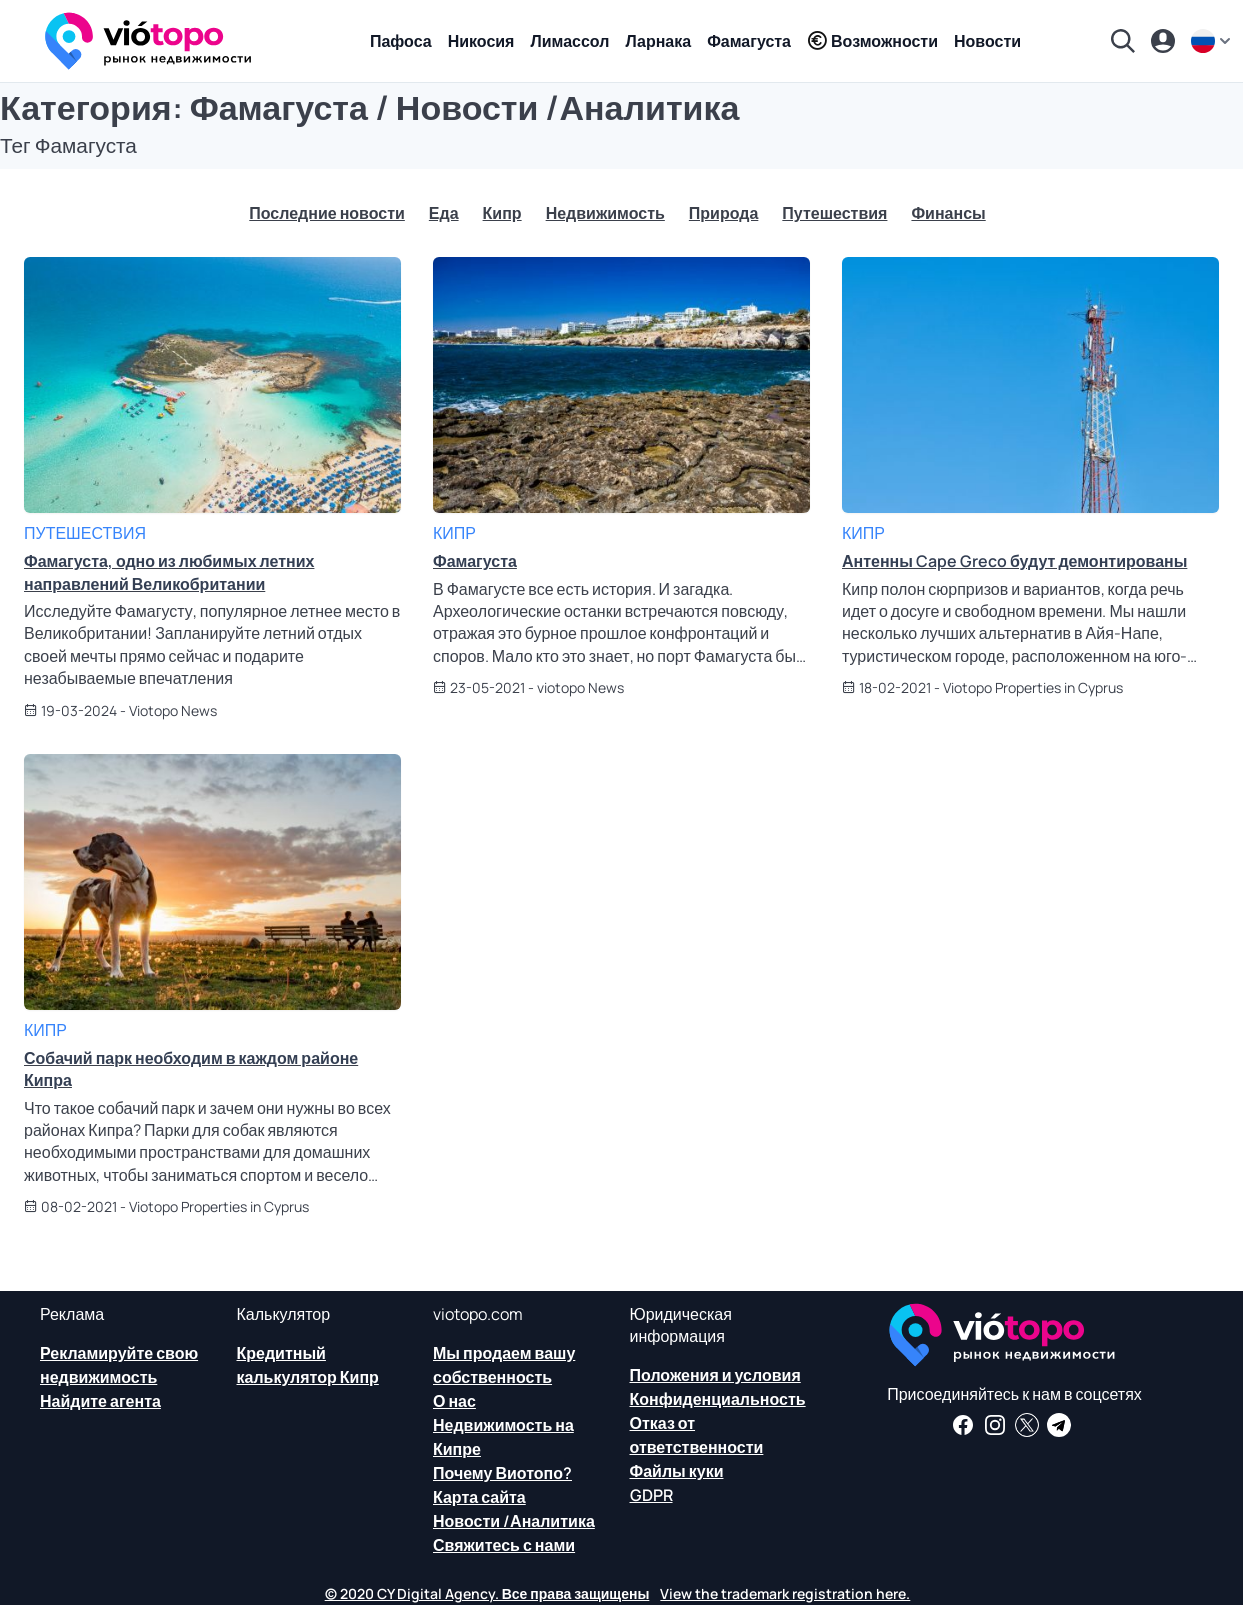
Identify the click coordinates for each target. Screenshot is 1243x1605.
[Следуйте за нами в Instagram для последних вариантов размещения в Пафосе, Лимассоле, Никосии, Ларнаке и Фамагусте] (995, 1425)
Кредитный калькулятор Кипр (308, 1365)
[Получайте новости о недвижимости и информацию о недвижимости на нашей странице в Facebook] (963, 1425)
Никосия (481, 41)
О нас (454, 1401)
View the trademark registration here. (785, 1593)
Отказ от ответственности (697, 1435)
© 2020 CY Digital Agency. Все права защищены (487, 1593)
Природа (724, 213)
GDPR (651, 1495)
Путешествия (834, 213)
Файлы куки (677, 1471)
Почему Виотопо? (502, 1473)
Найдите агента (100, 1401)
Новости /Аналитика (514, 1521)
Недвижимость (605, 213)
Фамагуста (749, 41)
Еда (444, 213)
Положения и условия (715, 1375)
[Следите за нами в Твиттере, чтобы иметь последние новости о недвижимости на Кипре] (1027, 1425)
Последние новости (327, 213)
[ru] (1213, 41)
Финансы (948, 213)
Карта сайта (479, 1497)
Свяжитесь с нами (504, 1545)
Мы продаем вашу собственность (504, 1365)
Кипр (502, 213)
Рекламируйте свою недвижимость (119, 1365)
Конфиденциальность (718, 1399)
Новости (987, 41)
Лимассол (569, 41)
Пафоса (401, 41)
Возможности (872, 41)
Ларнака (658, 41)
